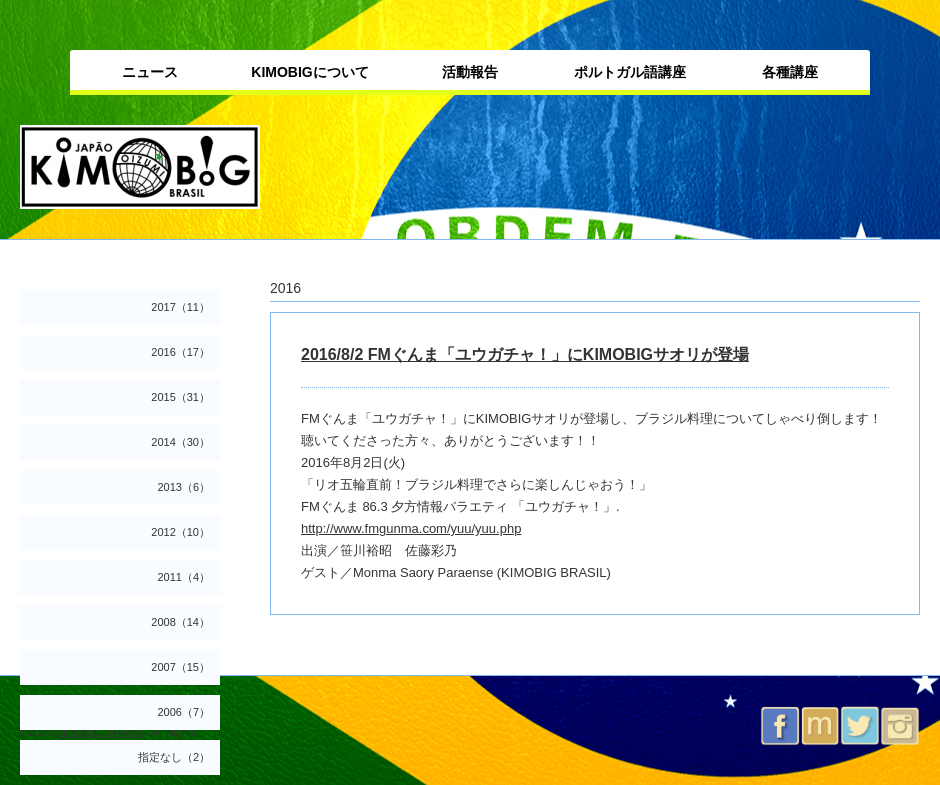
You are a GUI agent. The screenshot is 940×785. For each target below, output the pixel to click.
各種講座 (790, 72)
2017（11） (180, 307)
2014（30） (180, 442)
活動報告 (470, 72)
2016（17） (180, 352)
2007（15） (180, 667)
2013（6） (183, 487)
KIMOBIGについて (309, 72)
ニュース (150, 72)
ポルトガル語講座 (630, 72)
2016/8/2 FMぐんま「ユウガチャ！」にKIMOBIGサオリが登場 (525, 354)
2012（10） (180, 532)
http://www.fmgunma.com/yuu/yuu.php (411, 528)
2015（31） (180, 397)
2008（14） (180, 622)
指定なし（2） (174, 757)
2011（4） (183, 577)
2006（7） (183, 712)
